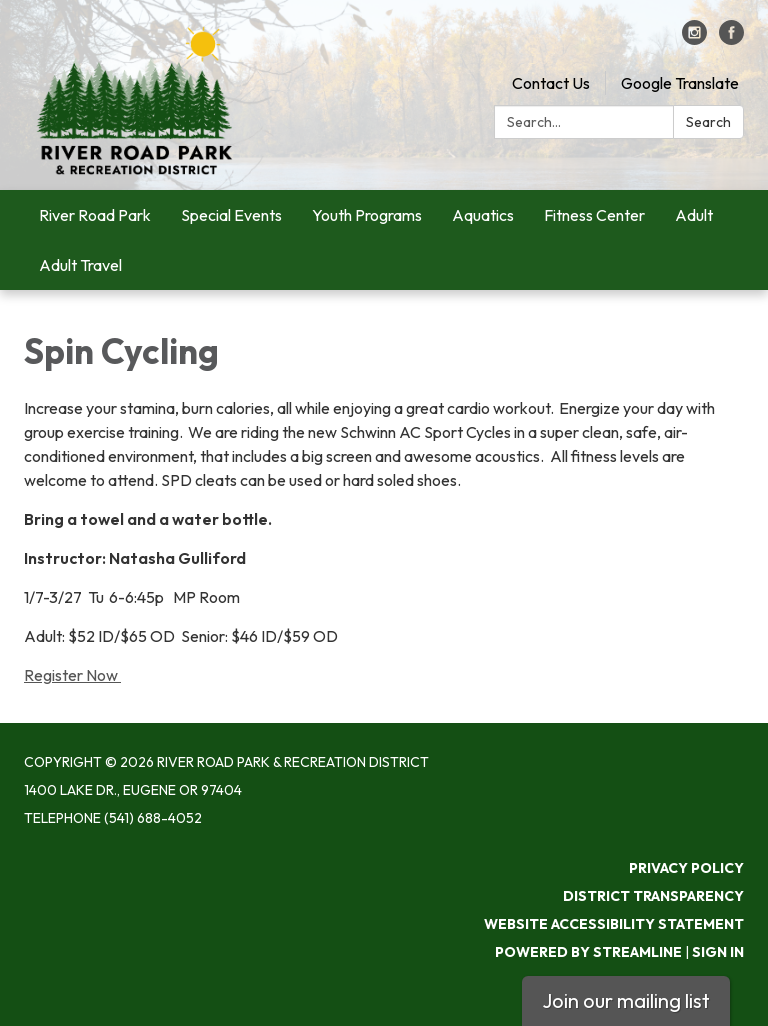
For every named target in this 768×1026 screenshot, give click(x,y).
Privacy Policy (686, 868)
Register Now (72, 675)
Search (708, 122)
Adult (694, 215)
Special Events (231, 215)
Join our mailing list (626, 1000)
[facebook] (731, 39)
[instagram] (694, 39)
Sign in (718, 952)
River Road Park (95, 215)
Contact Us (551, 83)
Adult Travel (80, 265)
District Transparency (653, 896)
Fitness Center (594, 215)
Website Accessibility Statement (614, 924)
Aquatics (483, 215)
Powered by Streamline (588, 952)
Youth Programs (367, 215)
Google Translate (680, 83)
